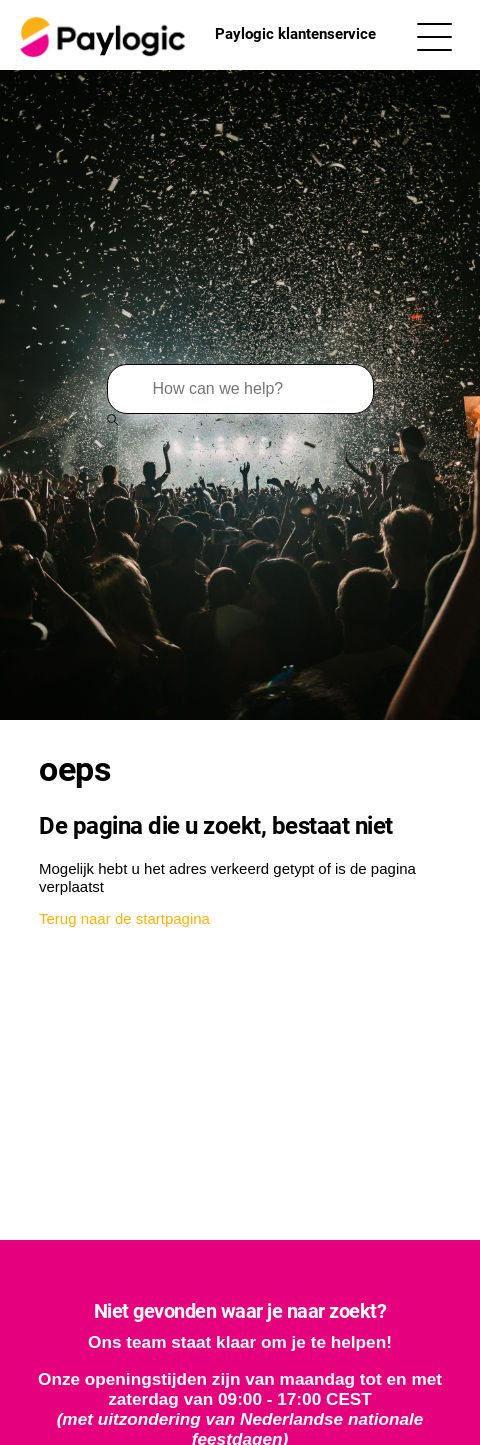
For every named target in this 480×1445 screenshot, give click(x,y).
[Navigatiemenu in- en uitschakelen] (434, 35)
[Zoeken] (240, 389)
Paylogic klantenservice (195, 35)
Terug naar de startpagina (124, 918)
